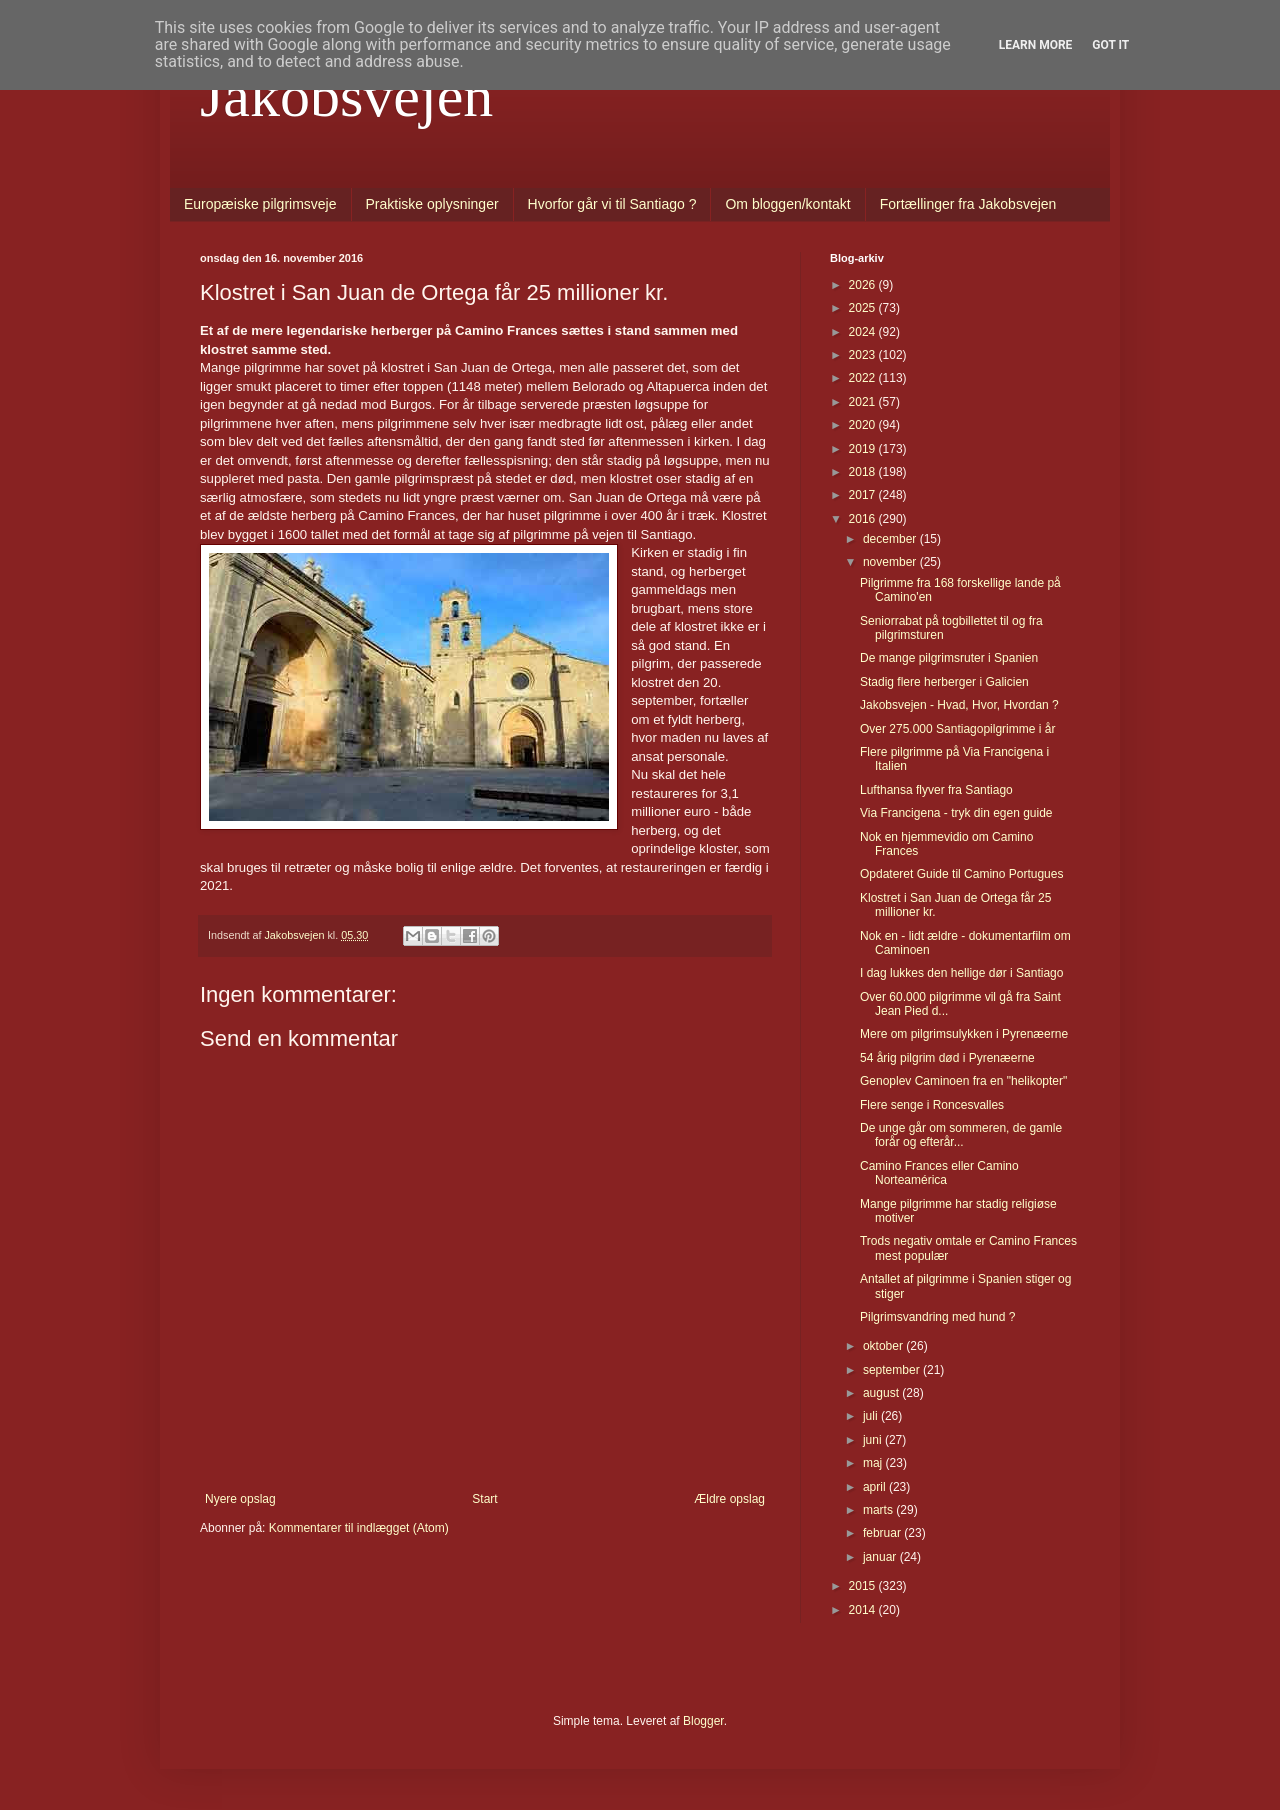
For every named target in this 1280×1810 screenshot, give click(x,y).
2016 (864, 519)
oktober (884, 1346)
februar (883, 1533)
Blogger (703, 1721)
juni (874, 1440)
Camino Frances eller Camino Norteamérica (939, 1173)
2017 (864, 495)
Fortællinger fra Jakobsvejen (968, 204)
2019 (864, 449)
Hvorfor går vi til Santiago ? (612, 204)
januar (881, 1557)
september (893, 1370)
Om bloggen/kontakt (787, 204)
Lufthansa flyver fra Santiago (936, 790)
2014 (864, 1610)
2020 (864, 425)
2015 (864, 1586)
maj (874, 1463)
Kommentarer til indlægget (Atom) (359, 1528)
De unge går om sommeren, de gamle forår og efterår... (961, 1135)
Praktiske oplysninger (432, 204)
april (876, 1487)
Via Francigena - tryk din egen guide (956, 813)
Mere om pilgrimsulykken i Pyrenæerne (964, 1034)
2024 (864, 332)
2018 (864, 472)
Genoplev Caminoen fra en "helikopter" (963, 1081)
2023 (864, 355)
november (891, 562)
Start (484, 1499)
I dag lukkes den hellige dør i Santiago (961, 973)
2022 (864, 378)
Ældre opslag (729, 1499)
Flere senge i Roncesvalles (932, 1105)
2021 (864, 402)
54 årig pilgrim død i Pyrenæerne (947, 1058)
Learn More (1036, 45)
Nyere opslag (240, 1499)
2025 (864, 308)
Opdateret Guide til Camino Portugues (961, 874)
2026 (864, 285)
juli (872, 1416)
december (891, 539)
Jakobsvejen (346, 96)
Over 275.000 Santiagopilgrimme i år (957, 729)
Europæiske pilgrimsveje (260, 204)
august (882, 1393)
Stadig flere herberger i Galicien (944, 682)
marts (879, 1510)
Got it (1110, 45)
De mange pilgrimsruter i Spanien (949, 658)
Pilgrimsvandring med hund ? (937, 1317)
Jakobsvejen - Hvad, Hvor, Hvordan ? (959, 705)
